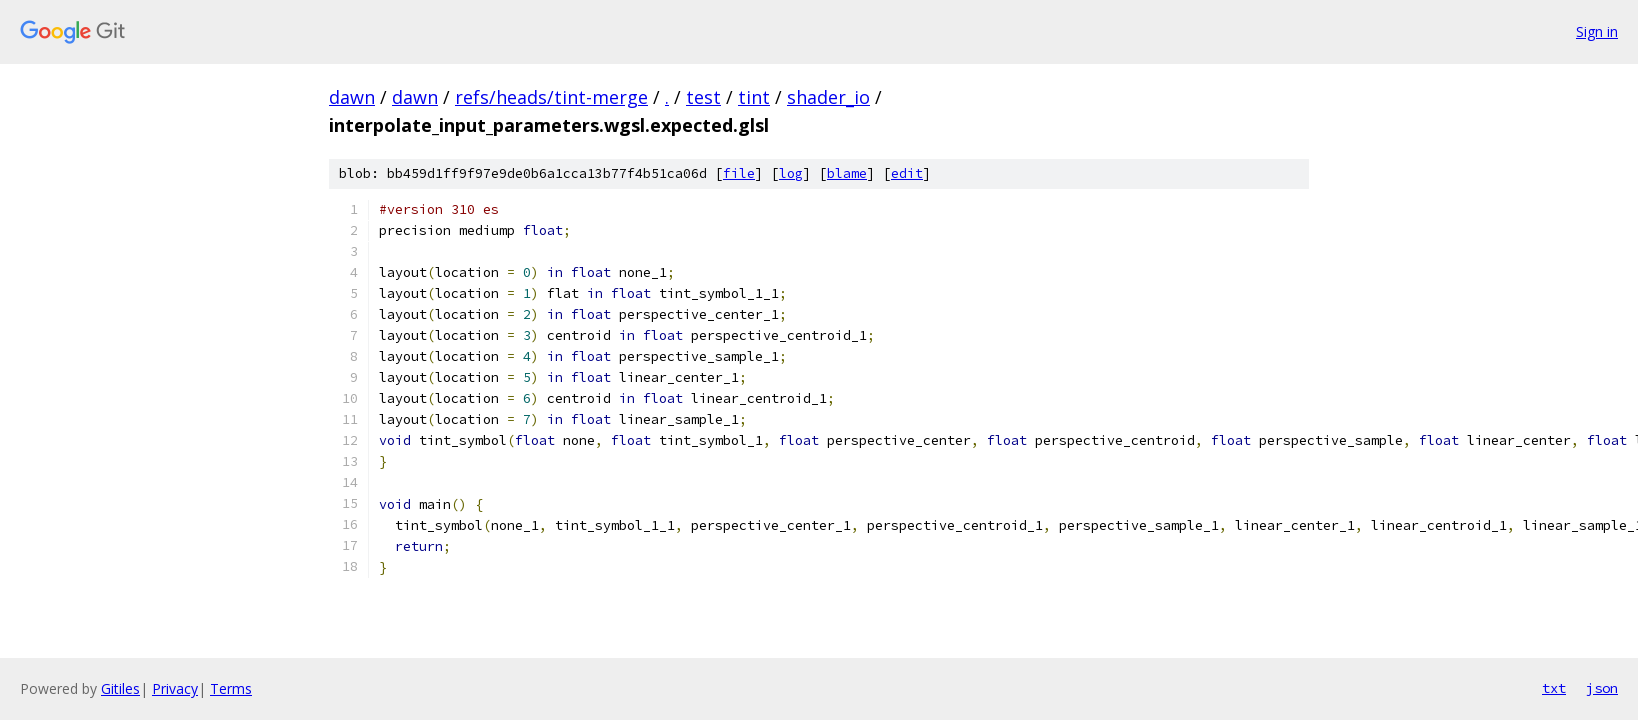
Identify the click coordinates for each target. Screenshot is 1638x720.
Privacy (175, 688)
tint (754, 97)
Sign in (1597, 31)
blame (847, 173)
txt (1554, 688)
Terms (231, 688)
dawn (352, 97)
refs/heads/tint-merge (551, 97)
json (1602, 688)
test (703, 97)
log (791, 173)
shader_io (828, 97)
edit (907, 173)
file (739, 173)
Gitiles (120, 688)
